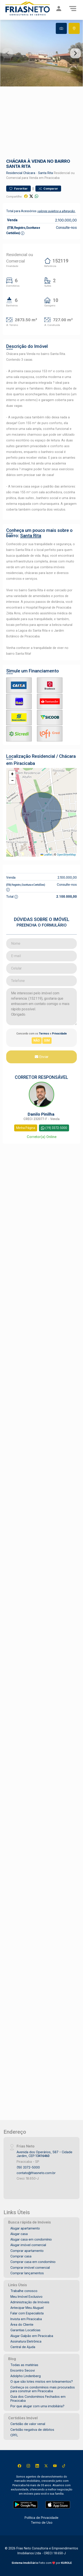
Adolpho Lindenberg (25, 2376)
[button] (12, 774)
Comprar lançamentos (27, 2273)
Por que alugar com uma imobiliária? (37, 2406)
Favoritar (18, 188)
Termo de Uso (41, 2522)
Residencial (14, 173)
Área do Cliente (21, 2324)
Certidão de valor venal (27, 2424)
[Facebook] (19, 2465)
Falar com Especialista (27, 2313)
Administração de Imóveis (29, 2302)
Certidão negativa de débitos (32, 2429)
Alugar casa (19, 2234)
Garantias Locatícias (25, 2330)
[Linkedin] (37, 2465)
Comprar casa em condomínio (33, 2262)
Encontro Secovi (22, 2370)
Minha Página (25, 1128)
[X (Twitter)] (46, 2465)
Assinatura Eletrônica (25, 2341)
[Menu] (73, 8)
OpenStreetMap (66, 854)
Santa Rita (45, 173)
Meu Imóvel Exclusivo (26, 2296)
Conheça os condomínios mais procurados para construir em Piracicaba (42, 2389)
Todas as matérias (24, 2365)
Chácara (29, 173)
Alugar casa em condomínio (31, 2239)
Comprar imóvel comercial (30, 2267)
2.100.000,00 (66, 220)
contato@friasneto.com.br (36, 2173)
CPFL (14, 2435)
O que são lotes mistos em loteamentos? (41, 2381)
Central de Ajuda (22, 2347)
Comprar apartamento (27, 2251)
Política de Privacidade (41, 2517)
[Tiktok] (63, 2465)
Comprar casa (20, 2256)
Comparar (48, 188)
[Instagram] (28, 2465)
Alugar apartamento (25, 2228)
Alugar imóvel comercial (28, 2245)
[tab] (61, 28)
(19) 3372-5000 (28, 2167)
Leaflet (46, 854)
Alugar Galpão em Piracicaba (31, 2336)
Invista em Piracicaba (26, 2319)
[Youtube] (55, 2465)
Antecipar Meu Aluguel (27, 2308)
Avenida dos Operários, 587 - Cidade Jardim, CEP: (44, 2154)
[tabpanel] (41, 53)
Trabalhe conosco (23, 2291)
